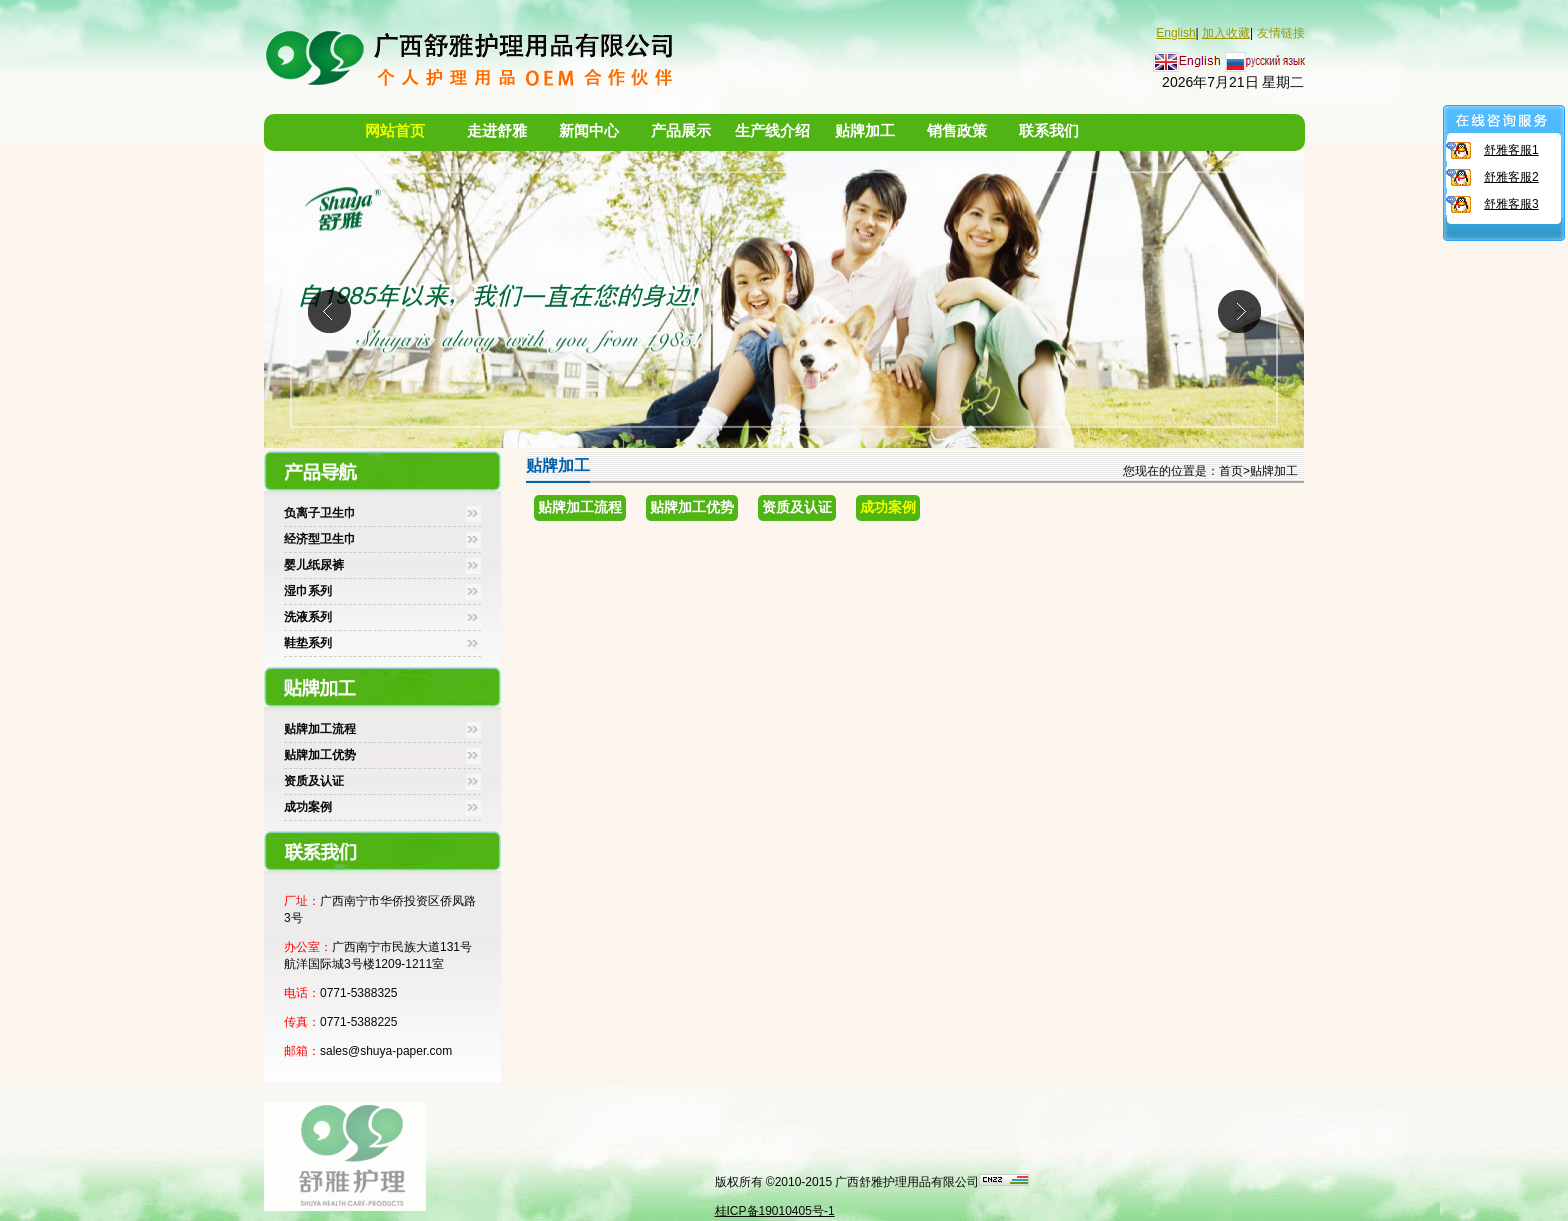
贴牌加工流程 (320, 729)
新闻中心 (589, 131)
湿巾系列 (308, 591)
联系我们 (1049, 131)
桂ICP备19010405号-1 (775, 1211)
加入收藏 (1226, 33)
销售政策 (957, 131)
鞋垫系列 (308, 643)
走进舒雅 (497, 131)
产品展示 (681, 131)
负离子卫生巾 (320, 513)
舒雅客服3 (1511, 204)
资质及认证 (314, 781)
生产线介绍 (772, 131)
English (1175, 33)
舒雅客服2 (1511, 177)
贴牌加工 (865, 131)
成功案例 (308, 807)
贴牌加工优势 (320, 755)
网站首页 (395, 131)
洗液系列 (308, 617)
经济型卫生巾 (320, 539)
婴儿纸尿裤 (314, 565)
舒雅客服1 (1511, 150)
